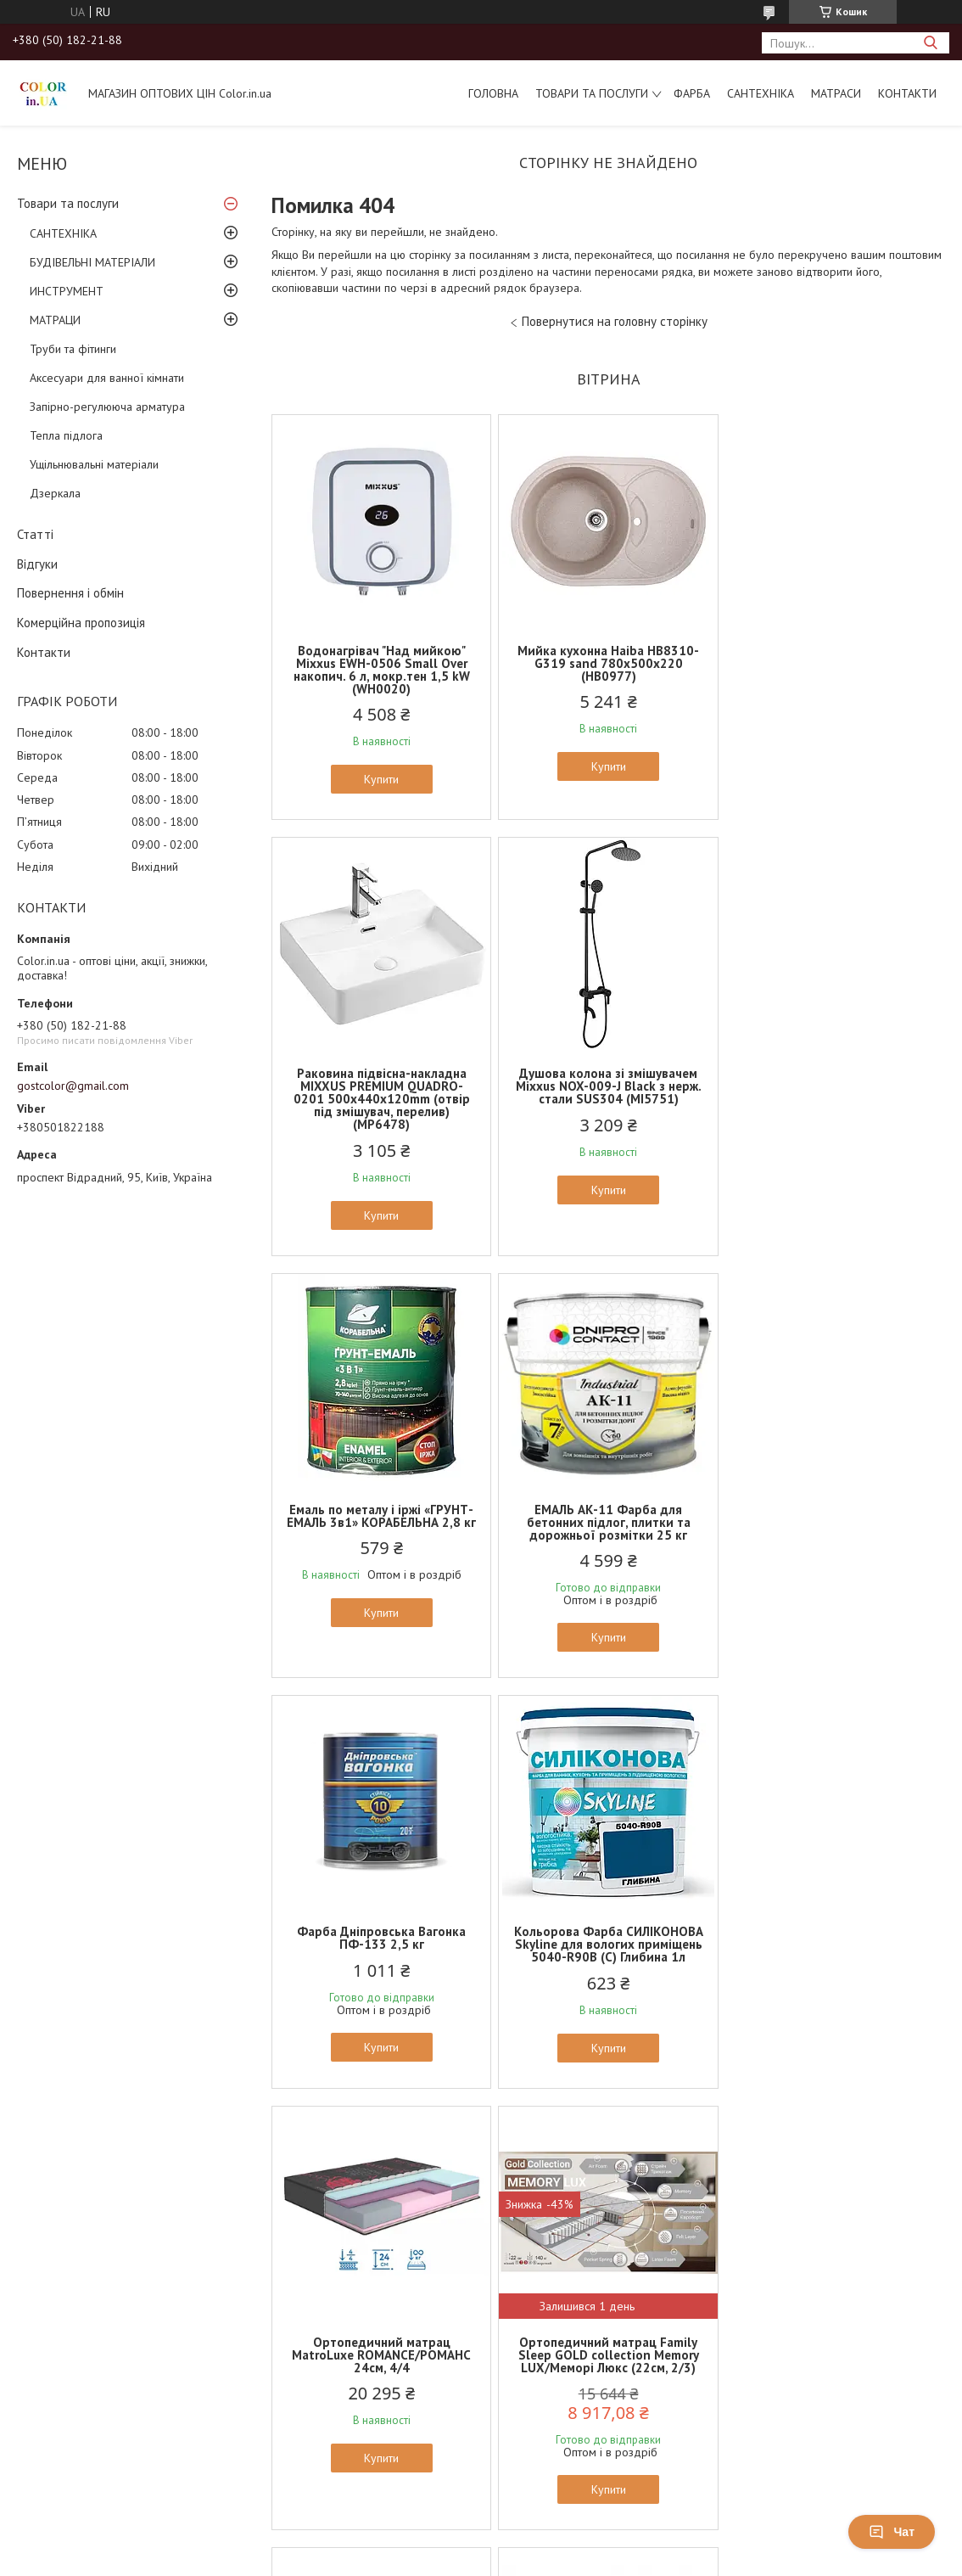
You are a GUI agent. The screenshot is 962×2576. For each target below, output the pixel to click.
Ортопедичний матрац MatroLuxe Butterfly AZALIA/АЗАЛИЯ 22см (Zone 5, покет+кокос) (608, 1937)
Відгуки (37, 564)
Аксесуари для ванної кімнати (107, 377)
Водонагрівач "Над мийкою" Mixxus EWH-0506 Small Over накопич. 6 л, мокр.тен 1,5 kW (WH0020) (382, 669)
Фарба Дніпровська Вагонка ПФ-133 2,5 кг (381, 1515)
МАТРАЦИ (55, 320)
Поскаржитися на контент (530, 2229)
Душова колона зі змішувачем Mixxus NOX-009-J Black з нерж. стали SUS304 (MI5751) (381, 1099)
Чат (891, 2532)
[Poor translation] (62, 2329)
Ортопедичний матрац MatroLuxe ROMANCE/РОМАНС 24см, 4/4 (835, 1521)
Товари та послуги (591, 93)
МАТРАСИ (836, 93)
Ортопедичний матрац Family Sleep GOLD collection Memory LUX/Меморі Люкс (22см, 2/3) (381, 1931)
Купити (381, 779)
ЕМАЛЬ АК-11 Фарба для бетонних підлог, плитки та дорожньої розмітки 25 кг (835, 1099)
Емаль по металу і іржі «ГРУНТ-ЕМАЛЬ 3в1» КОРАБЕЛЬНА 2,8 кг (607, 1092)
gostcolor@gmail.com (73, 1085)
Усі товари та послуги (602, 2148)
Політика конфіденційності (663, 2229)
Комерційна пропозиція (81, 623)
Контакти (907, 93)
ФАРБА (692, 93)
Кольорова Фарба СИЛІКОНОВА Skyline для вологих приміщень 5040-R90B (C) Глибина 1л (607, 1521)
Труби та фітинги (73, 348)
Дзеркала (55, 493)
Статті (35, 534)
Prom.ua (561, 2214)
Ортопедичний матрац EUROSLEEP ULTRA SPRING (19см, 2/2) (834, 1931)
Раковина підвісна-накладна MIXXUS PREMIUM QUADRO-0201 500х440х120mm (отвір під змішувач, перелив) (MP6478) (835, 676)
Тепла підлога (66, 435)
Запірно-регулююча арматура (107, 406)
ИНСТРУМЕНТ (66, 291)
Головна (493, 93)
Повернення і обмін (70, 593)
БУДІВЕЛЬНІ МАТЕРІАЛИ (92, 262)
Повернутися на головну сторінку (615, 321)
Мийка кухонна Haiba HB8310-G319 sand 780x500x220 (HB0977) (608, 663)
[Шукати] (930, 42)
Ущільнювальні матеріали (94, 464)
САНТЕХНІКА (760, 93)
